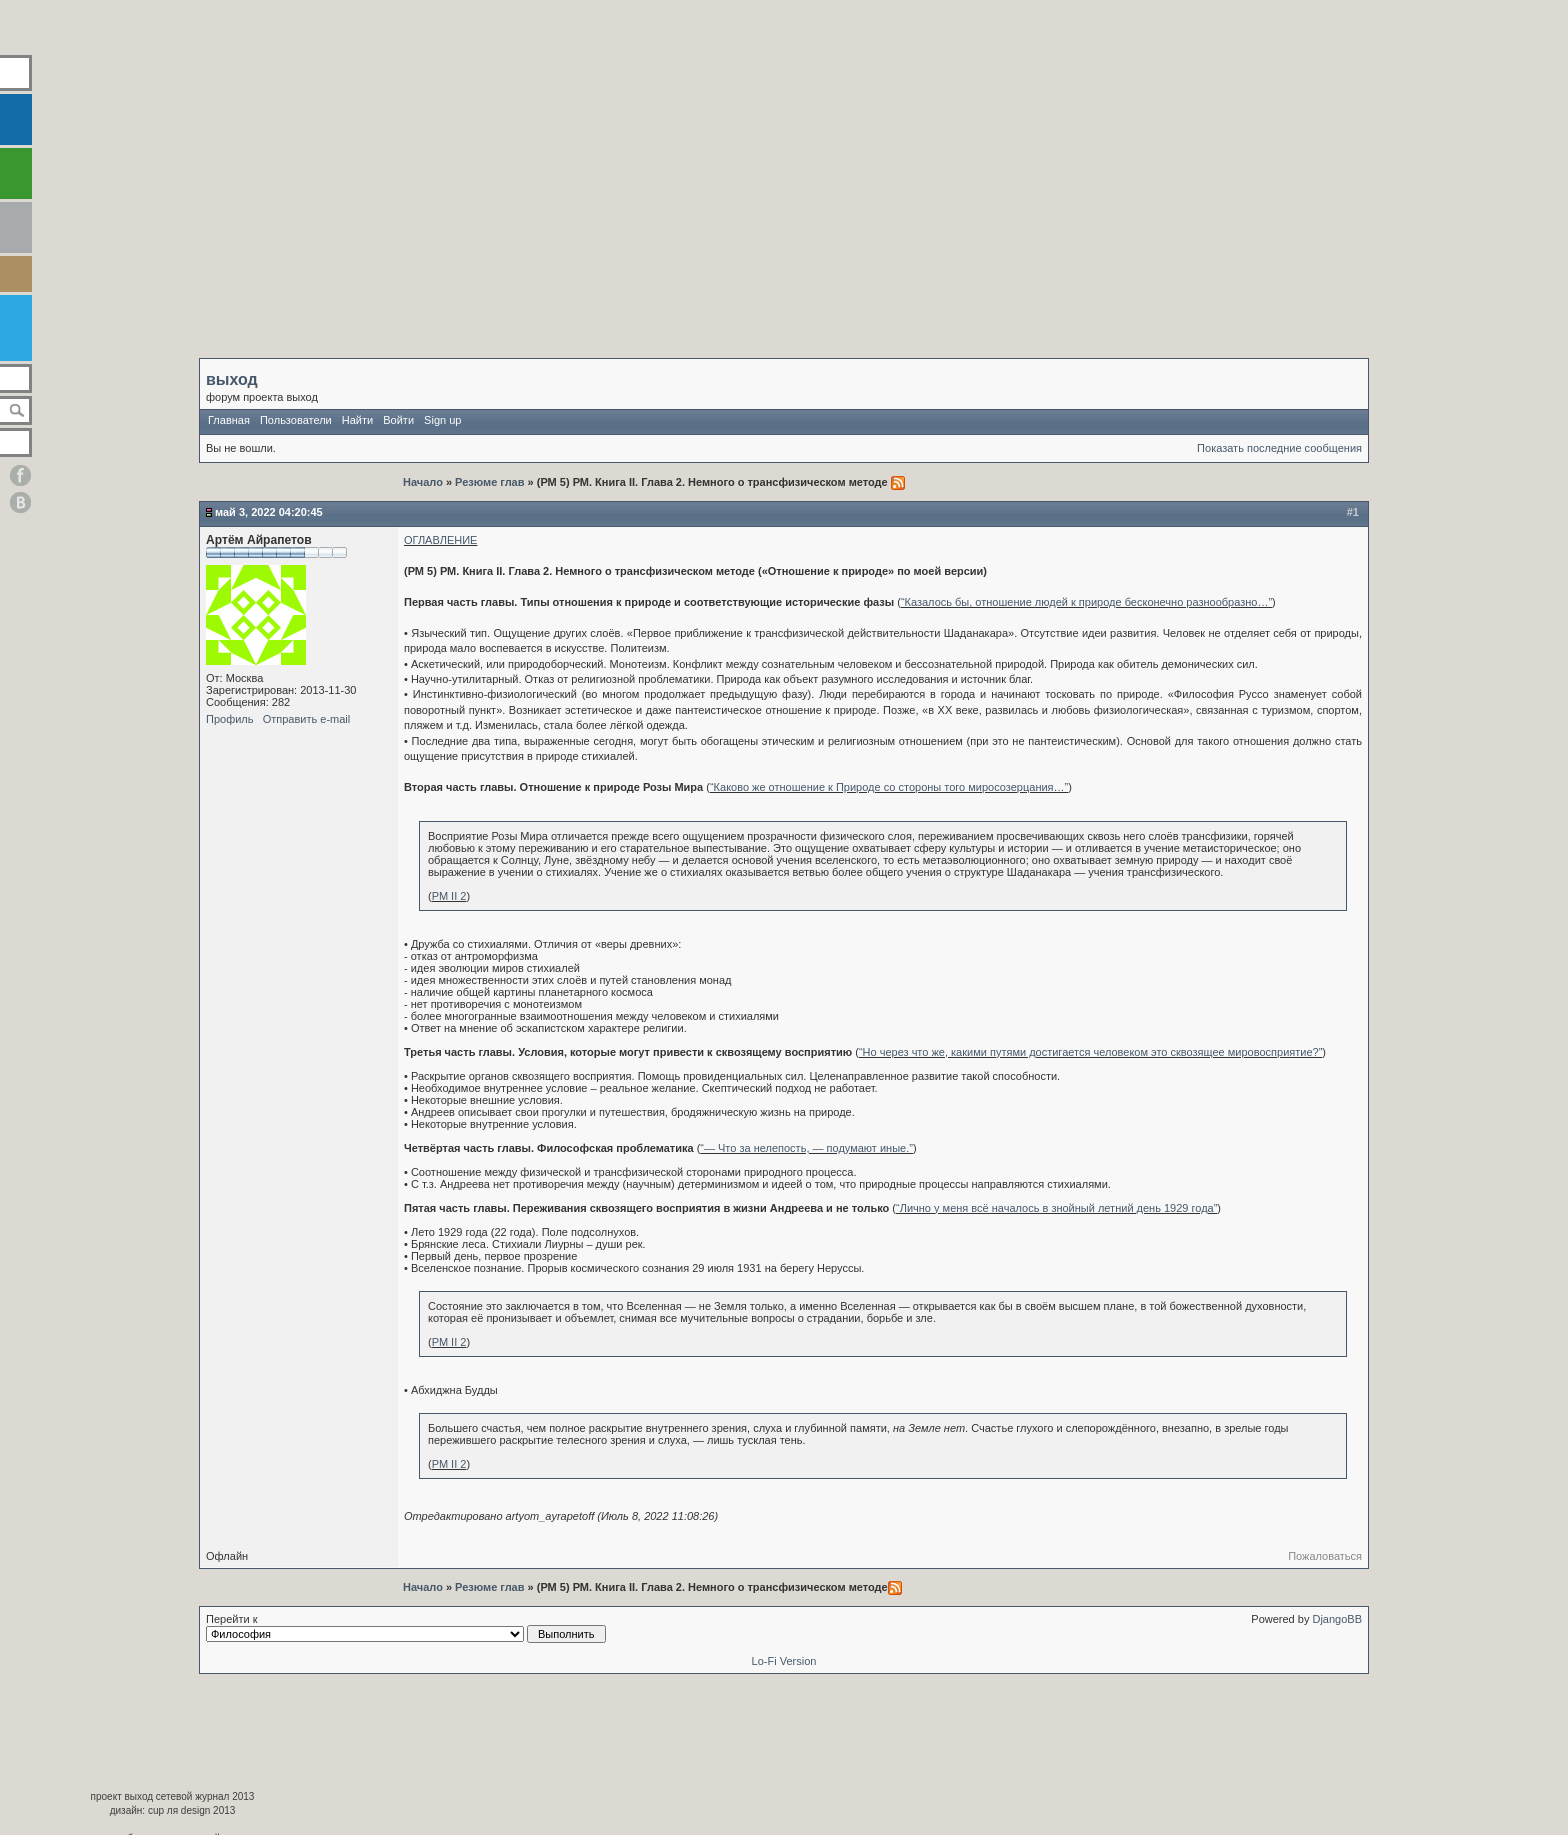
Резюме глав (489, 482)
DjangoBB (1337, 1619)
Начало (424, 482)
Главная (229, 420)
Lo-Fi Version (784, 1661)
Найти (357, 420)
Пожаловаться (1325, 1556)
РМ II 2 (449, 896)
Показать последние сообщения (1279, 448)
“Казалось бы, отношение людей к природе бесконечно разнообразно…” (1086, 602)
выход (232, 379)
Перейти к (406, 1628)
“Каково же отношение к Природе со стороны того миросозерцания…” (889, 787)
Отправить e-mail (307, 719)
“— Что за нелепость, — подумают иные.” (806, 1148)
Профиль (230, 719)
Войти (398, 420)
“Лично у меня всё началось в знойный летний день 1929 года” (1056, 1208)
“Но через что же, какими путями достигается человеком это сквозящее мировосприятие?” (1090, 1052)
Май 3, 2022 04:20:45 (269, 512)
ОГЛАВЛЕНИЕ (440, 540)
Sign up (442, 420)
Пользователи (296, 420)
